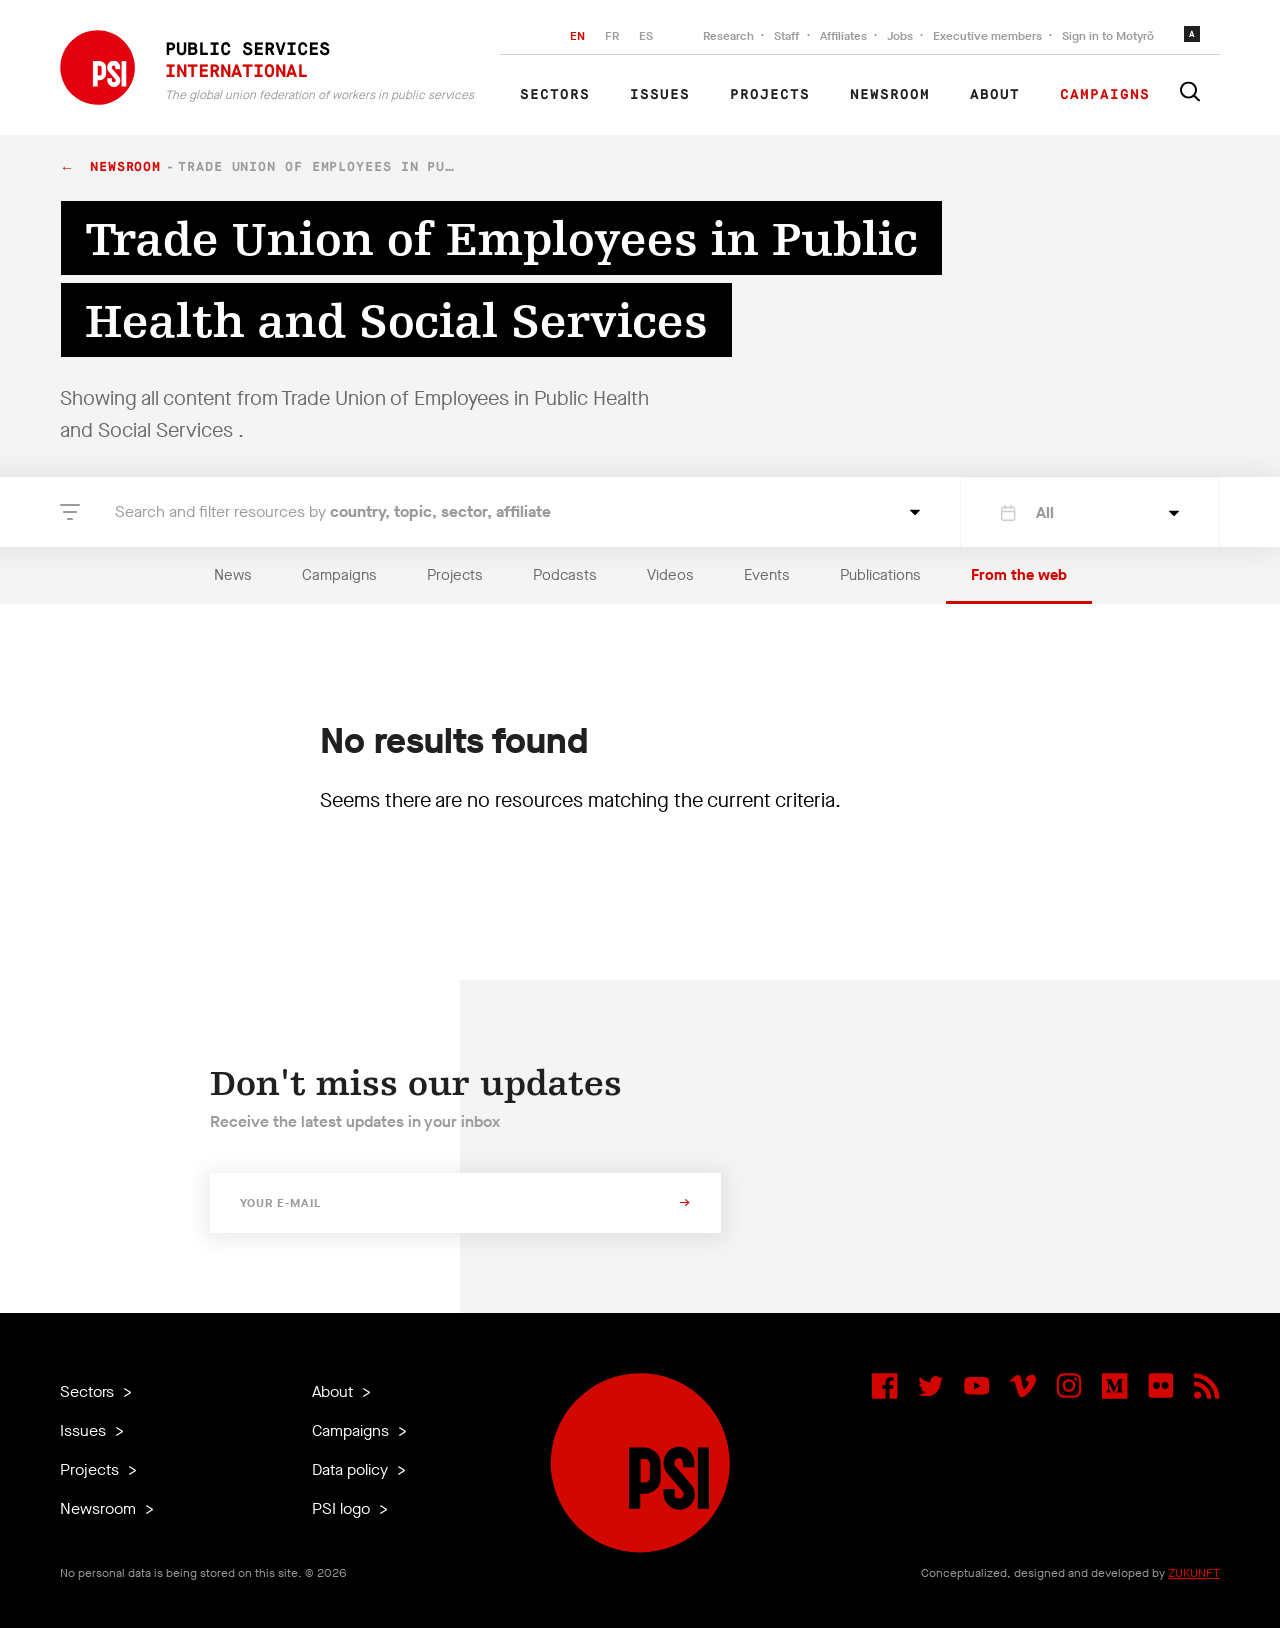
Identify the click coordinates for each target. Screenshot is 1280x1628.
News (233, 575)
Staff (787, 36)
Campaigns (1105, 95)
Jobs (900, 36)
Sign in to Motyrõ (1108, 36)
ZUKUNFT (1194, 1573)
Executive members (987, 36)
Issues (660, 95)
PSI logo (343, 1508)
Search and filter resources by (333, 511)
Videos (670, 575)
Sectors (555, 95)
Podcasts (565, 575)
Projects (770, 95)
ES (646, 36)
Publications (880, 575)
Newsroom (890, 95)
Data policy (352, 1469)
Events (767, 575)
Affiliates (843, 36)
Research (728, 36)
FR (612, 36)
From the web (1019, 575)
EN (577, 36)
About (995, 95)
